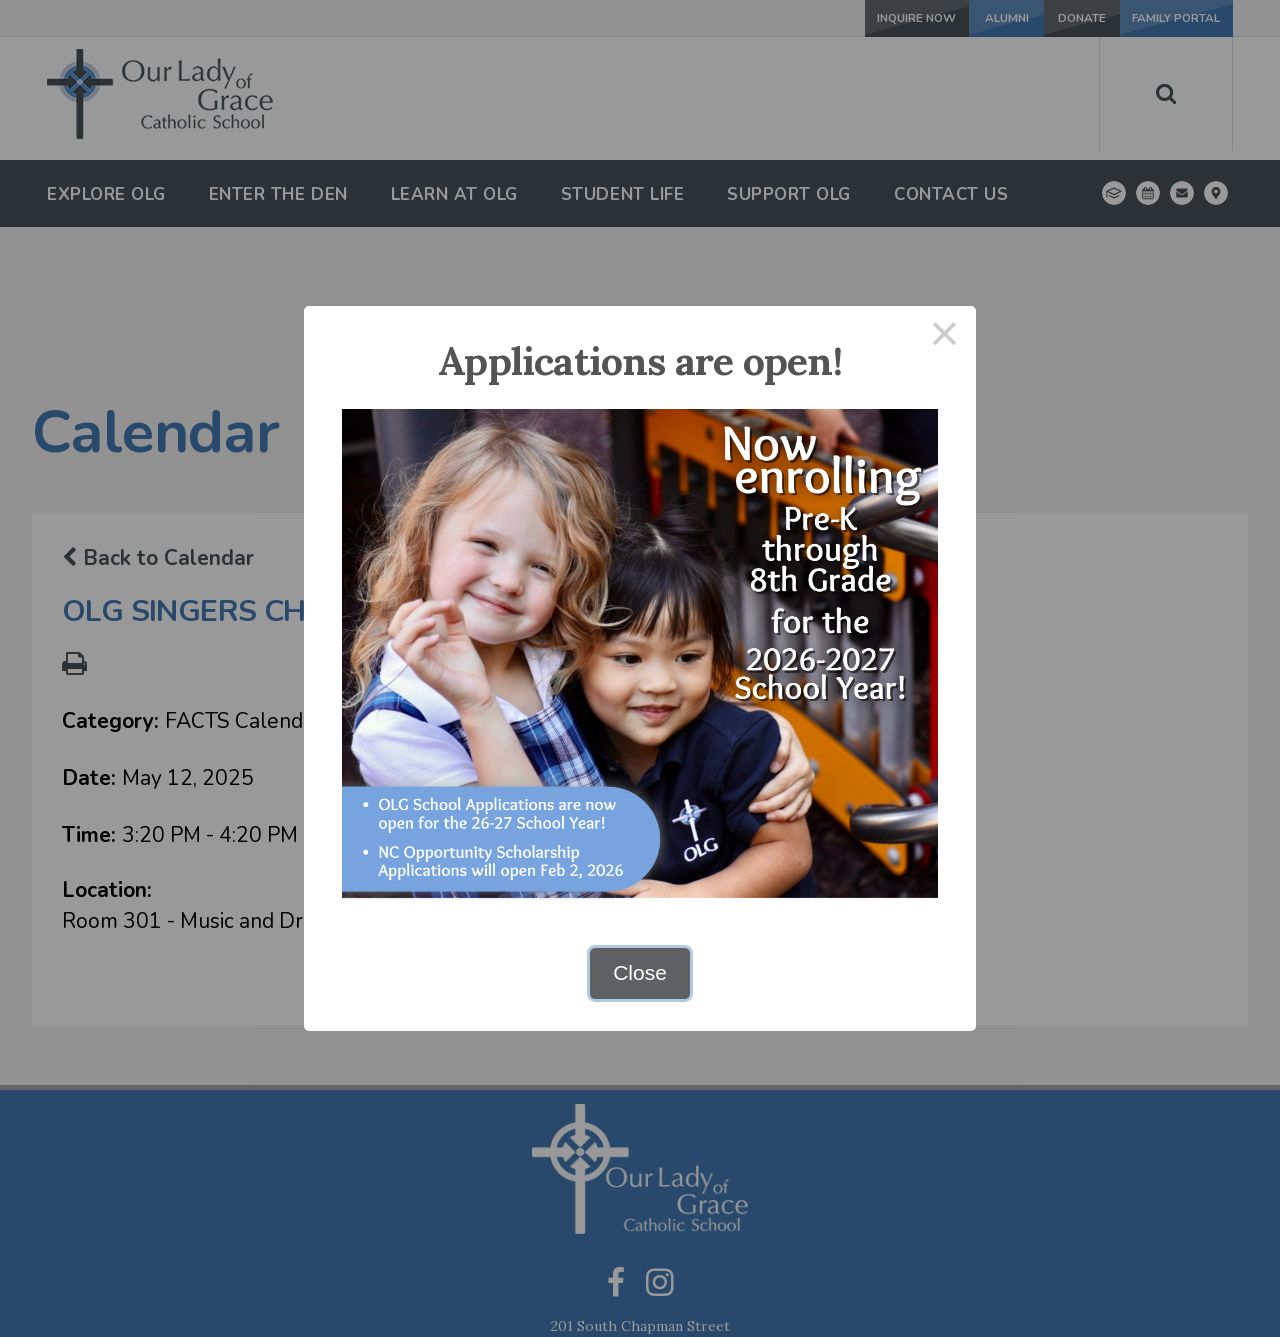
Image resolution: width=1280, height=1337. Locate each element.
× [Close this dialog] (945, 337)
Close (640, 972)
